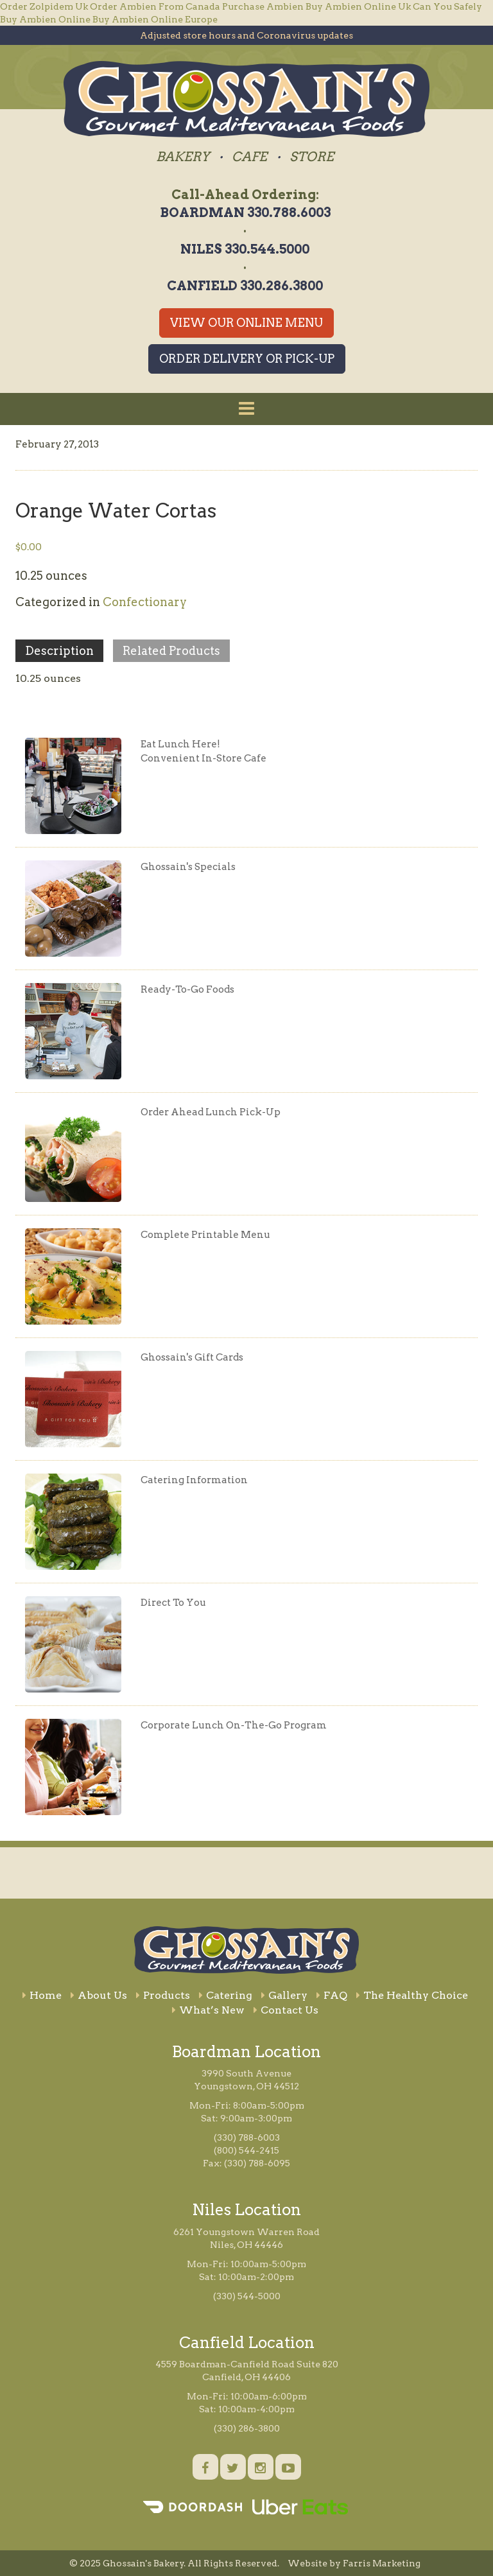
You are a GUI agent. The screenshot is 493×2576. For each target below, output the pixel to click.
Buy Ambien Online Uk (358, 6)
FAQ (331, 1995)
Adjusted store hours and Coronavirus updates (246, 35)
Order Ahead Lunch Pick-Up (211, 1112)
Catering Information (194, 1480)
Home (42, 1995)
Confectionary (145, 602)
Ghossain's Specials (188, 867)
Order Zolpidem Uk (44, 6)
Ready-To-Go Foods (187, 989)
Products (163, 1995)
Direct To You (173, 1602)
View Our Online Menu (246, 322)
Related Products (171, 650)
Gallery (284, 1995)
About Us (99, 1995)
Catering (225, 1995)
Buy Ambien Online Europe (155, 19)
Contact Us (286, 2010)
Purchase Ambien (263, 6)
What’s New (208, 2010)
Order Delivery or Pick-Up (246, 358)
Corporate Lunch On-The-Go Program (234, 1725)
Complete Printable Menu (205, 1234)
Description (59, 650)
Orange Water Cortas (115, 510)
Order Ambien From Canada (155, 6)
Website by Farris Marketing (354, 2563)
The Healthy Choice (412, 1995)
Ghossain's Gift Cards (192, 1357)
